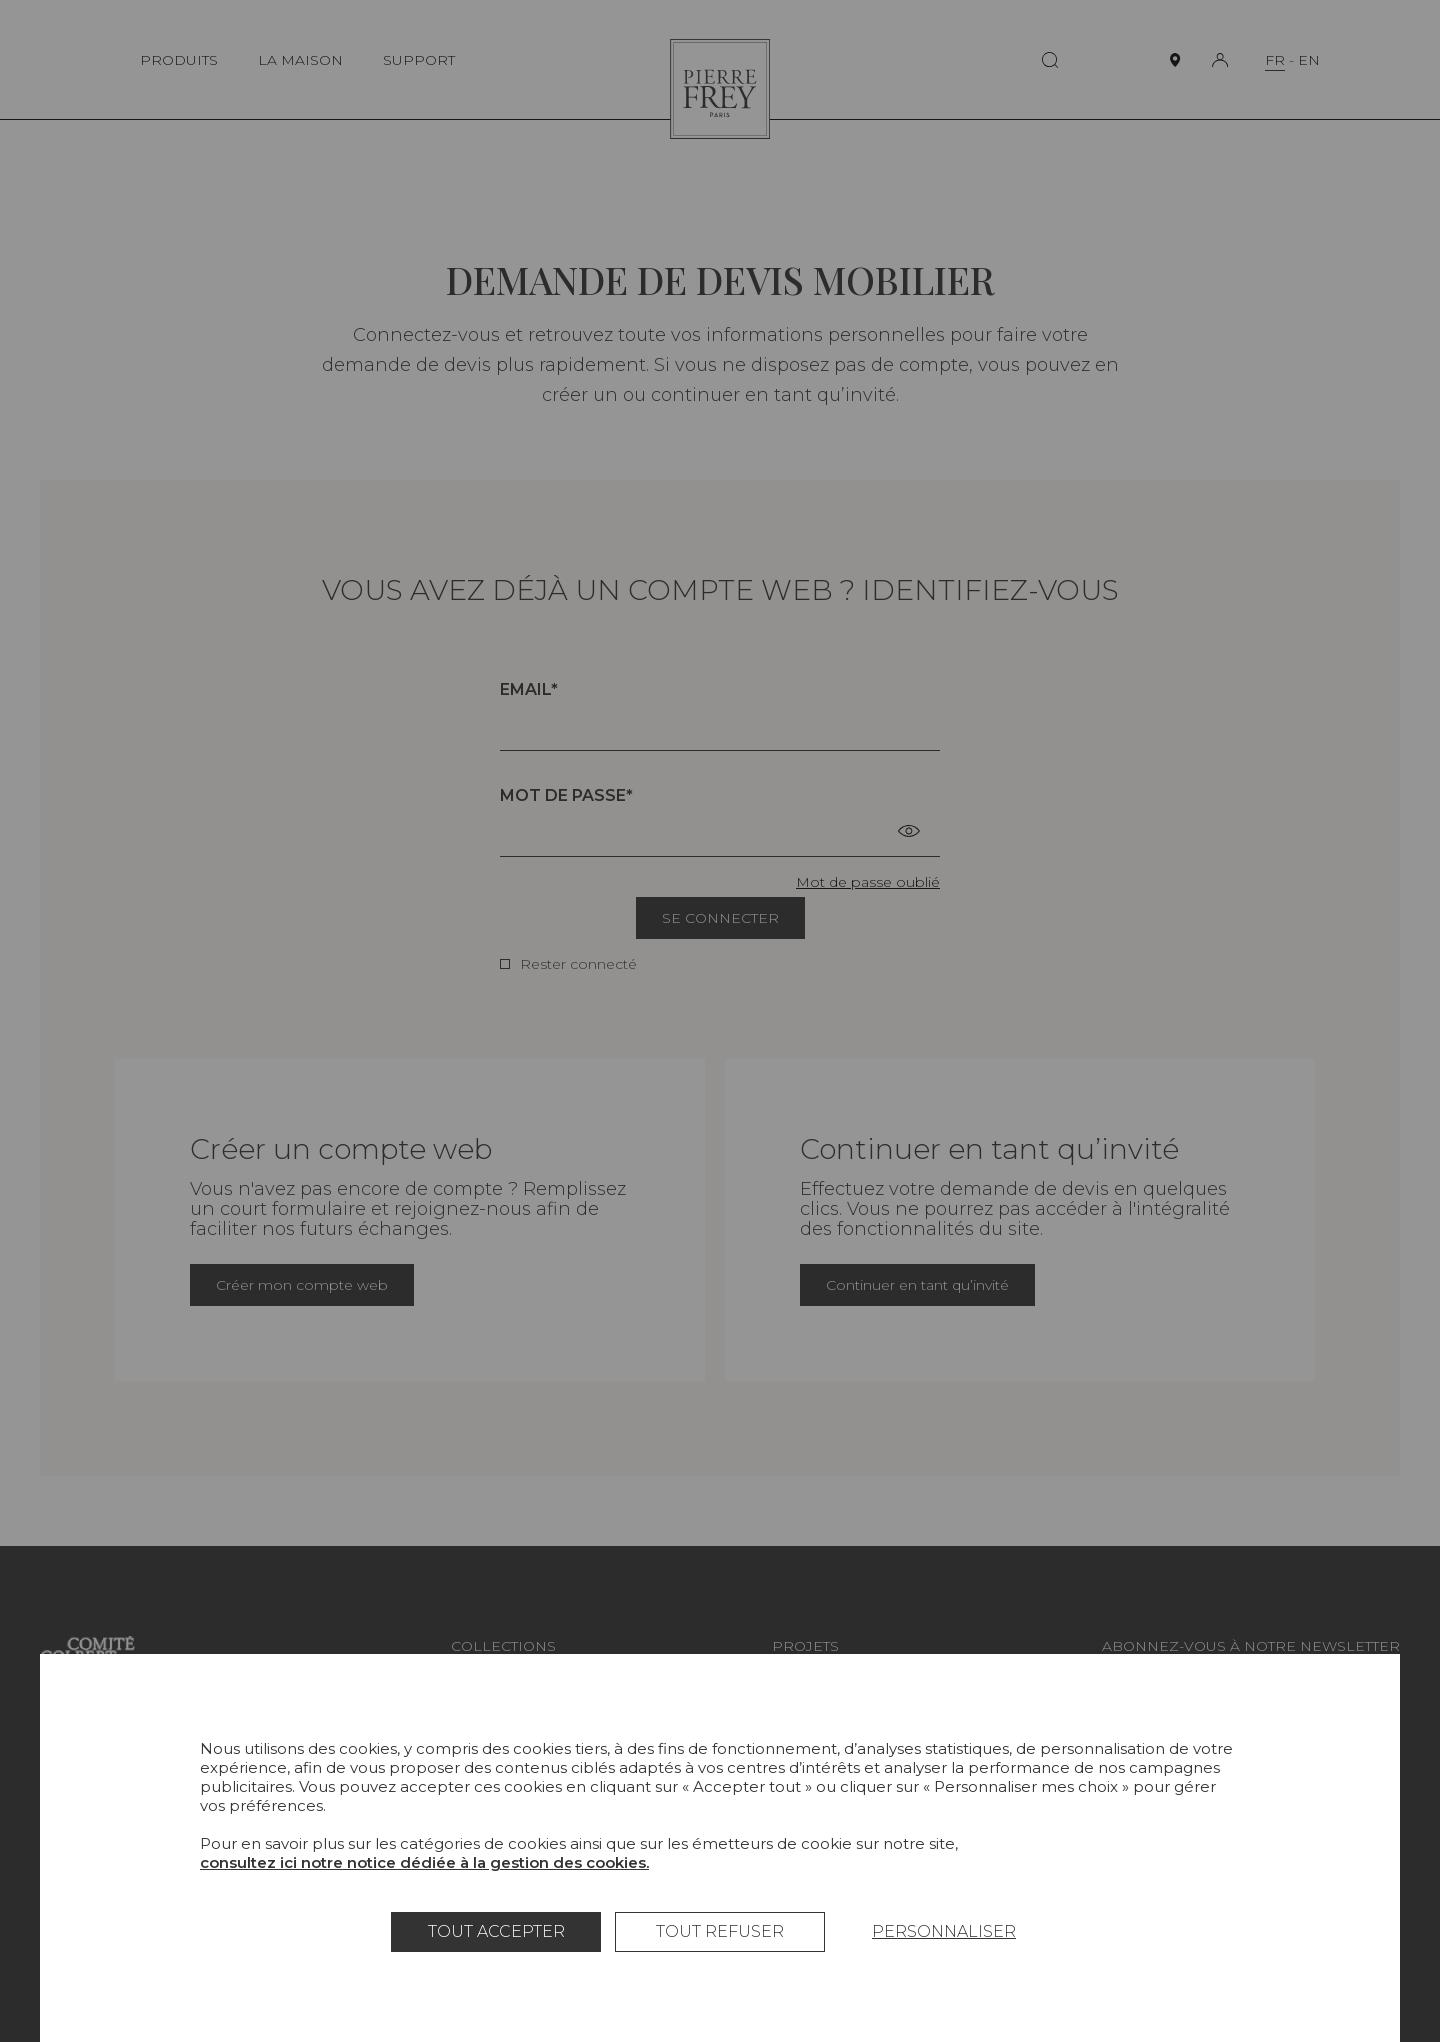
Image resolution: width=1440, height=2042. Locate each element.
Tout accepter (496, 1931)
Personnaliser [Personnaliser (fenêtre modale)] (944, 1931)
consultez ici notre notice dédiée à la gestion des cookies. (424, 1862)
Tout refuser (720, 1931)
